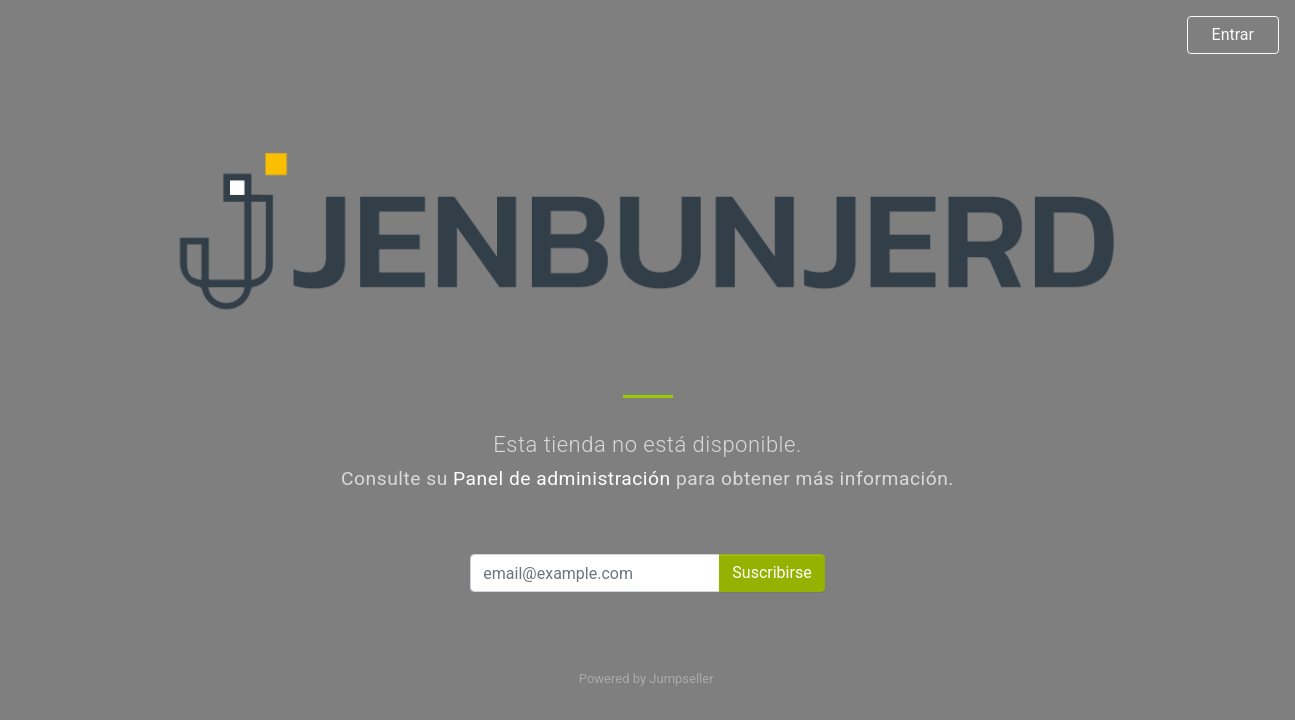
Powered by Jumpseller (646, 678)
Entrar (1233, 34)
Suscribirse (771, 572)
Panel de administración (562, 478)
